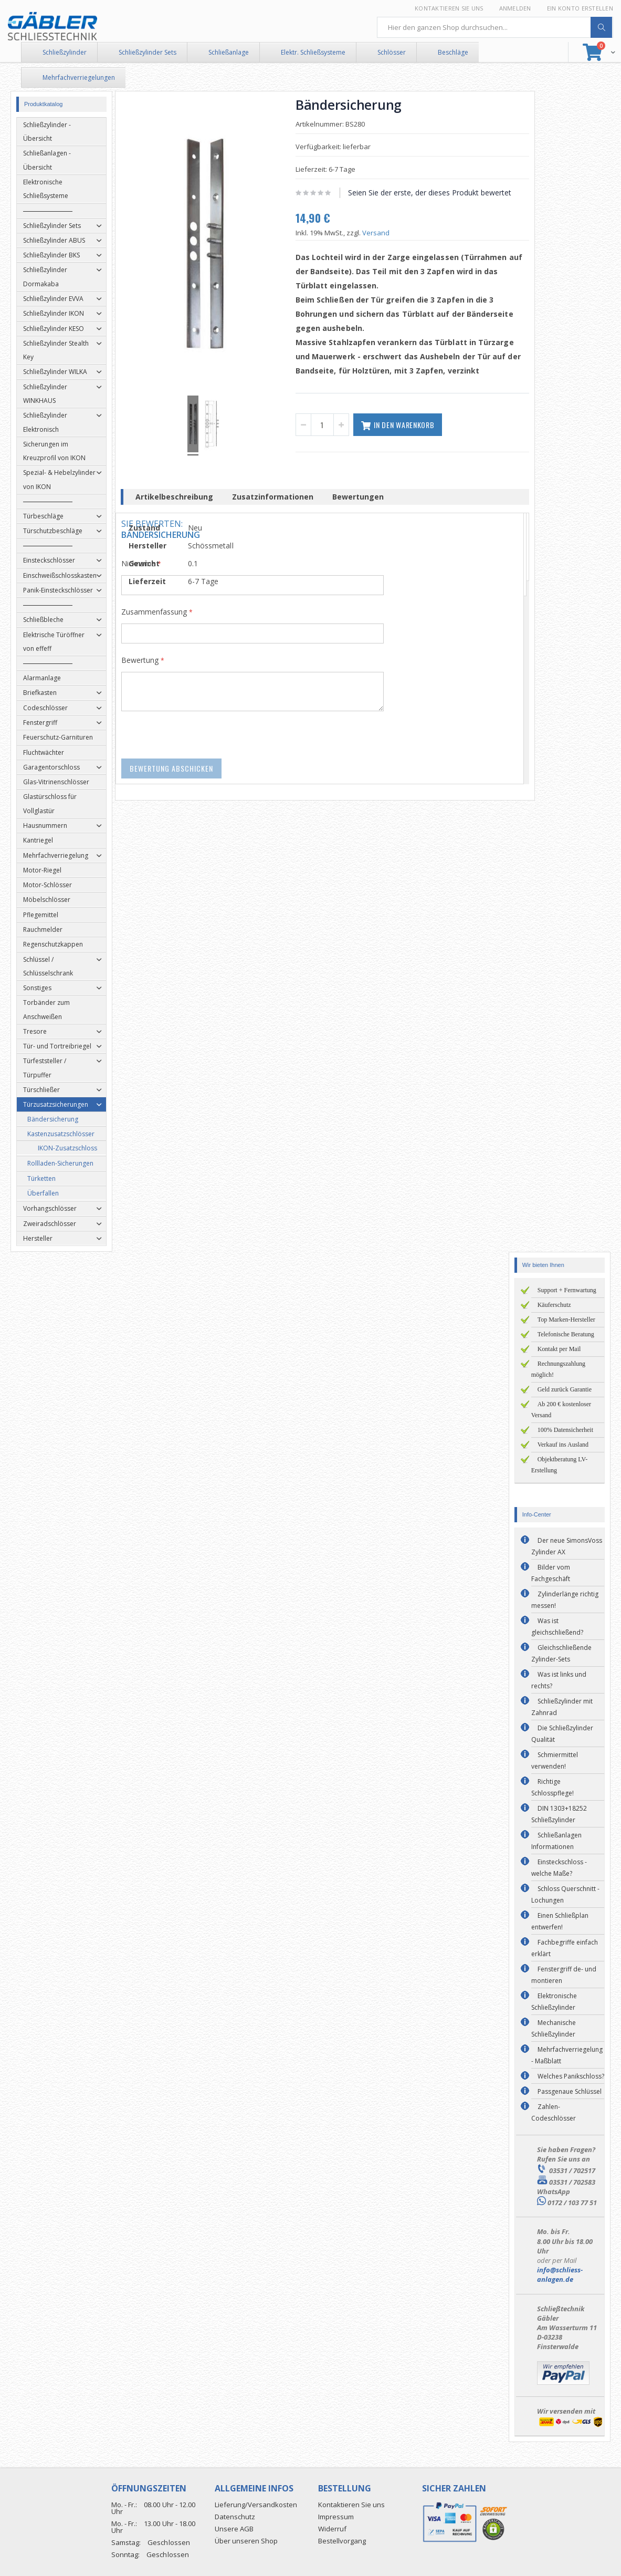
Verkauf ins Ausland (563, 1444)
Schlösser (391, 52)
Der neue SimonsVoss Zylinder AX (566, 1546)
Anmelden (515, 8)
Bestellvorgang (342, 2541)
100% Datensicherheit (565, 1430)
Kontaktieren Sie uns (449, 8)
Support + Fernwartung (567, 1290)
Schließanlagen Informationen (556, 1841)
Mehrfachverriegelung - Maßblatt (567, 2055)
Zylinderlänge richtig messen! (564, 1600)
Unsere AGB (234, 2528)
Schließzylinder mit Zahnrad (562, 1707)
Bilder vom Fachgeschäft (550, 1573)
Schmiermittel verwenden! (554, 1760)
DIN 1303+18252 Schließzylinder (559, 1814)
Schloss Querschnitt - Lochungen (565, 1894)
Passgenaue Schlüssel (570, 2091)
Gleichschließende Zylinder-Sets (561, 1653)
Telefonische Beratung (566, 1334)
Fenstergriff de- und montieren (563, 1975)
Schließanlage (228, 52)
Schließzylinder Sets (147, 52)
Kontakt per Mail (559, 1349)
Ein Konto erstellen (580, 8)
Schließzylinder (65, 52)
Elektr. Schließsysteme (313, 52)
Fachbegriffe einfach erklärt (564, 1948)
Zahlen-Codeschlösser (553, 2112)
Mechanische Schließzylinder (553, 2028)
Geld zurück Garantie (565, 1389)
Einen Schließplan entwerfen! (559, 1921)
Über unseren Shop (246, 2541)
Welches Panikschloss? (571, 2076)
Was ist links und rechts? (558, 1680)
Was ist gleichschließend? (557, 1626)
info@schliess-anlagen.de (560, 2274)
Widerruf (332, 2528)
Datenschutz (235, 2516)
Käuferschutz (554, 1304)
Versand (379, 232)
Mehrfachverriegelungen (79, 77)
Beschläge (453, 52)
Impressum (336, 2516)
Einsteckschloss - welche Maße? (559, 1867)
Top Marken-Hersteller (566, 1319)
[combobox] (495, 27)
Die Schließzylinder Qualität (562, 1733)
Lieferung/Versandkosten (256, 2504)
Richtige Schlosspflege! (552, 1787)
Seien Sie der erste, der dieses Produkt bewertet (433, 193)
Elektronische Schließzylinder (554, 2001)
